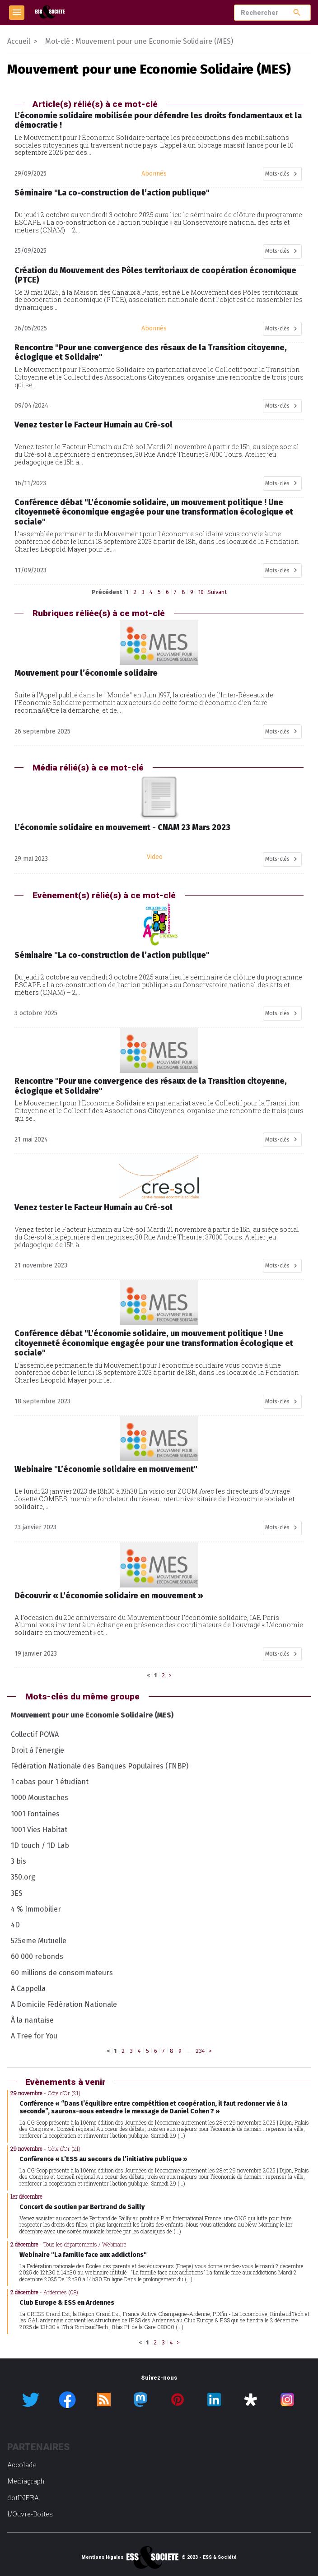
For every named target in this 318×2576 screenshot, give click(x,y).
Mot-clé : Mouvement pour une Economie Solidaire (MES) (139, 41)
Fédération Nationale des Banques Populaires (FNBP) (99, 1766)
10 (201, 592)
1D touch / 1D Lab (40, 1845)
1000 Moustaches (39, 1797)
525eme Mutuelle (38, 1940)
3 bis (18, 1861)
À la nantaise (32, 2020)
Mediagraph (26, 2481)
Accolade (22, 2464)
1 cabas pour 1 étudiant (50, 1782)
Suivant (217, 592)
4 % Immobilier (36, 1909)
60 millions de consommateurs (62, 1972)
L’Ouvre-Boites (30, 2514)
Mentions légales (102, 2557)
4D (15, 1925)
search (297, 12)
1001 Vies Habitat (39, 1829)
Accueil (18, 41)
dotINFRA (23, 2497)
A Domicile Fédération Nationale (64, 2004)
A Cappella (28, 1988)
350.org (23, 1877)
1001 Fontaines (35, 1814)
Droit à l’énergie (37, 1750)
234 (200, 2050)
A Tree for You (34, 2036)
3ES (17, 1893)
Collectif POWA (35, 1734)
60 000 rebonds (37, 1956)
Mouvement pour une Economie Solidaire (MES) (92, 1715)
